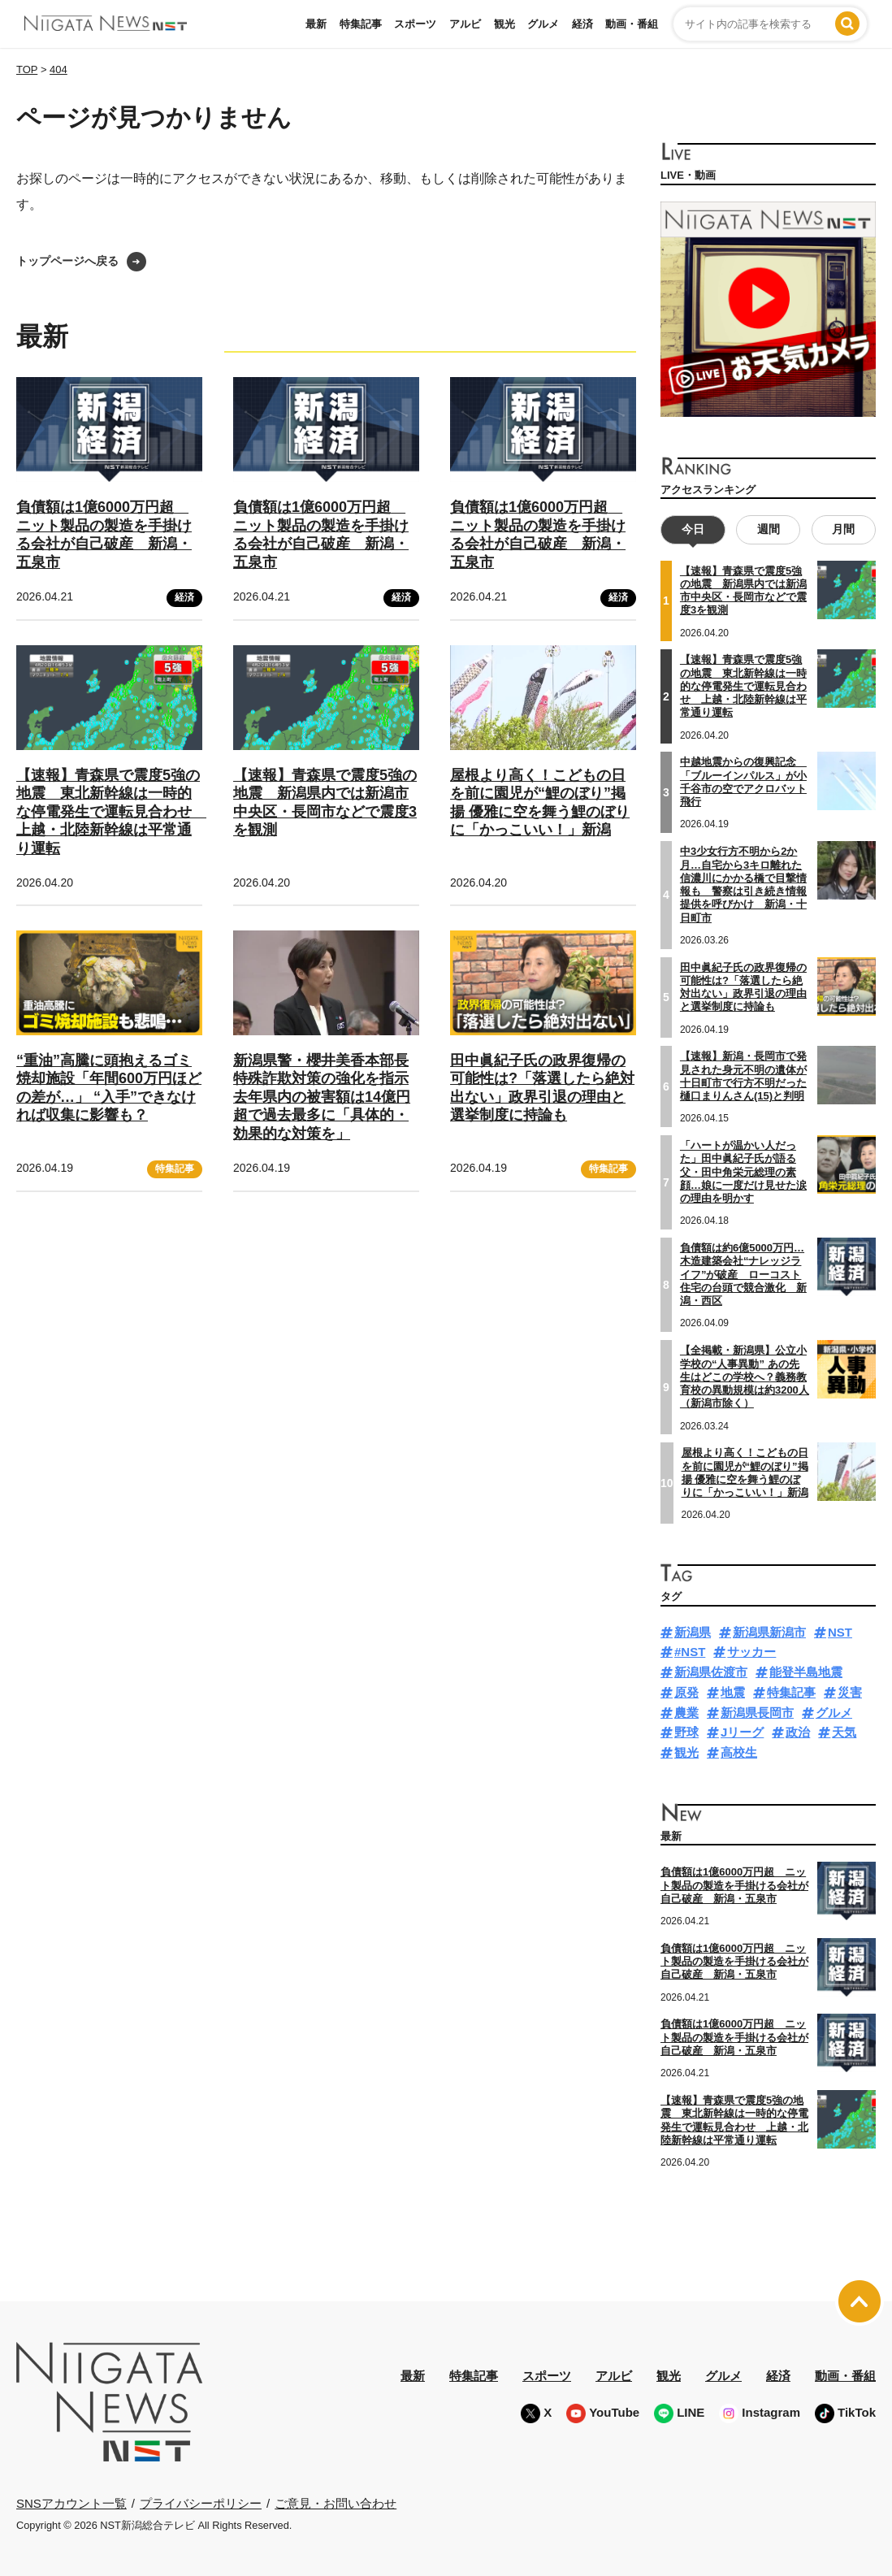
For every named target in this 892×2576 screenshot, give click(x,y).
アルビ (465, 24)
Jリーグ (742, 1732)
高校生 (739, 1752)
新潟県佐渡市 (710, 1672)
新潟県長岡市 (757, 1713)
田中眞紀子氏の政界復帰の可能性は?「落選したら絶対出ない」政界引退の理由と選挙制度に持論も (743, 987)
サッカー (751, 1652)
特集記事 (361, 24)
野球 (686, 1732)
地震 (733, 1692)
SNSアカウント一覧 (71, 2503)
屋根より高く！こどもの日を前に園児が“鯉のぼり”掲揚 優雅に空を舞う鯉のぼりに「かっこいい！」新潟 (745, 1472)
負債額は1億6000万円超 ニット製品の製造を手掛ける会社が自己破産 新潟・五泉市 (734, 1885)
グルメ (543, 24)
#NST (689, 1652)
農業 (686, 1713)
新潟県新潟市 (769, 1632)
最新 (316, 24)
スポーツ (415, 24)
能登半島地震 (805, 1672)
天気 (844, 1732)
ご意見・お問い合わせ (335, 2503)
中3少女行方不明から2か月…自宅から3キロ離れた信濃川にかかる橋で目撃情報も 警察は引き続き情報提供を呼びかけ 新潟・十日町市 (743, 884)
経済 (582, 24)
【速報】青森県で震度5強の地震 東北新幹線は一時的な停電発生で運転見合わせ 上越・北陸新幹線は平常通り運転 (111, 811)
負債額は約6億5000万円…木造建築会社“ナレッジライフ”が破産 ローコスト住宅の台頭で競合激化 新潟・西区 (743, 1274)
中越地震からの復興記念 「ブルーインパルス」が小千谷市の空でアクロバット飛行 (743, 782)
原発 (686, 1692)
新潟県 (692, 1632)
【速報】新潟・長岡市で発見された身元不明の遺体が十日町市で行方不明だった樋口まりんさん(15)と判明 (743, 1076)
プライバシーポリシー (201, 2503)
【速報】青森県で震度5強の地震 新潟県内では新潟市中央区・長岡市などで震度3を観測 (743, 591)
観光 (504, 24)
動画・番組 (631, 24)
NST (840, 1632)
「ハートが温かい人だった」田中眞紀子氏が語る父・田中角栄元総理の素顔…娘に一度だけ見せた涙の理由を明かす (743, 1171)
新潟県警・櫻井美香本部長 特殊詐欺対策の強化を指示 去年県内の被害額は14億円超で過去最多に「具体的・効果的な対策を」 (321, 1097)
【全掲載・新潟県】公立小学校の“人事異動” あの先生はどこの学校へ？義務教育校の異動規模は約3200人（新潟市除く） (744, 1376)
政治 (798, 1732)
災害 (850, 1692)
